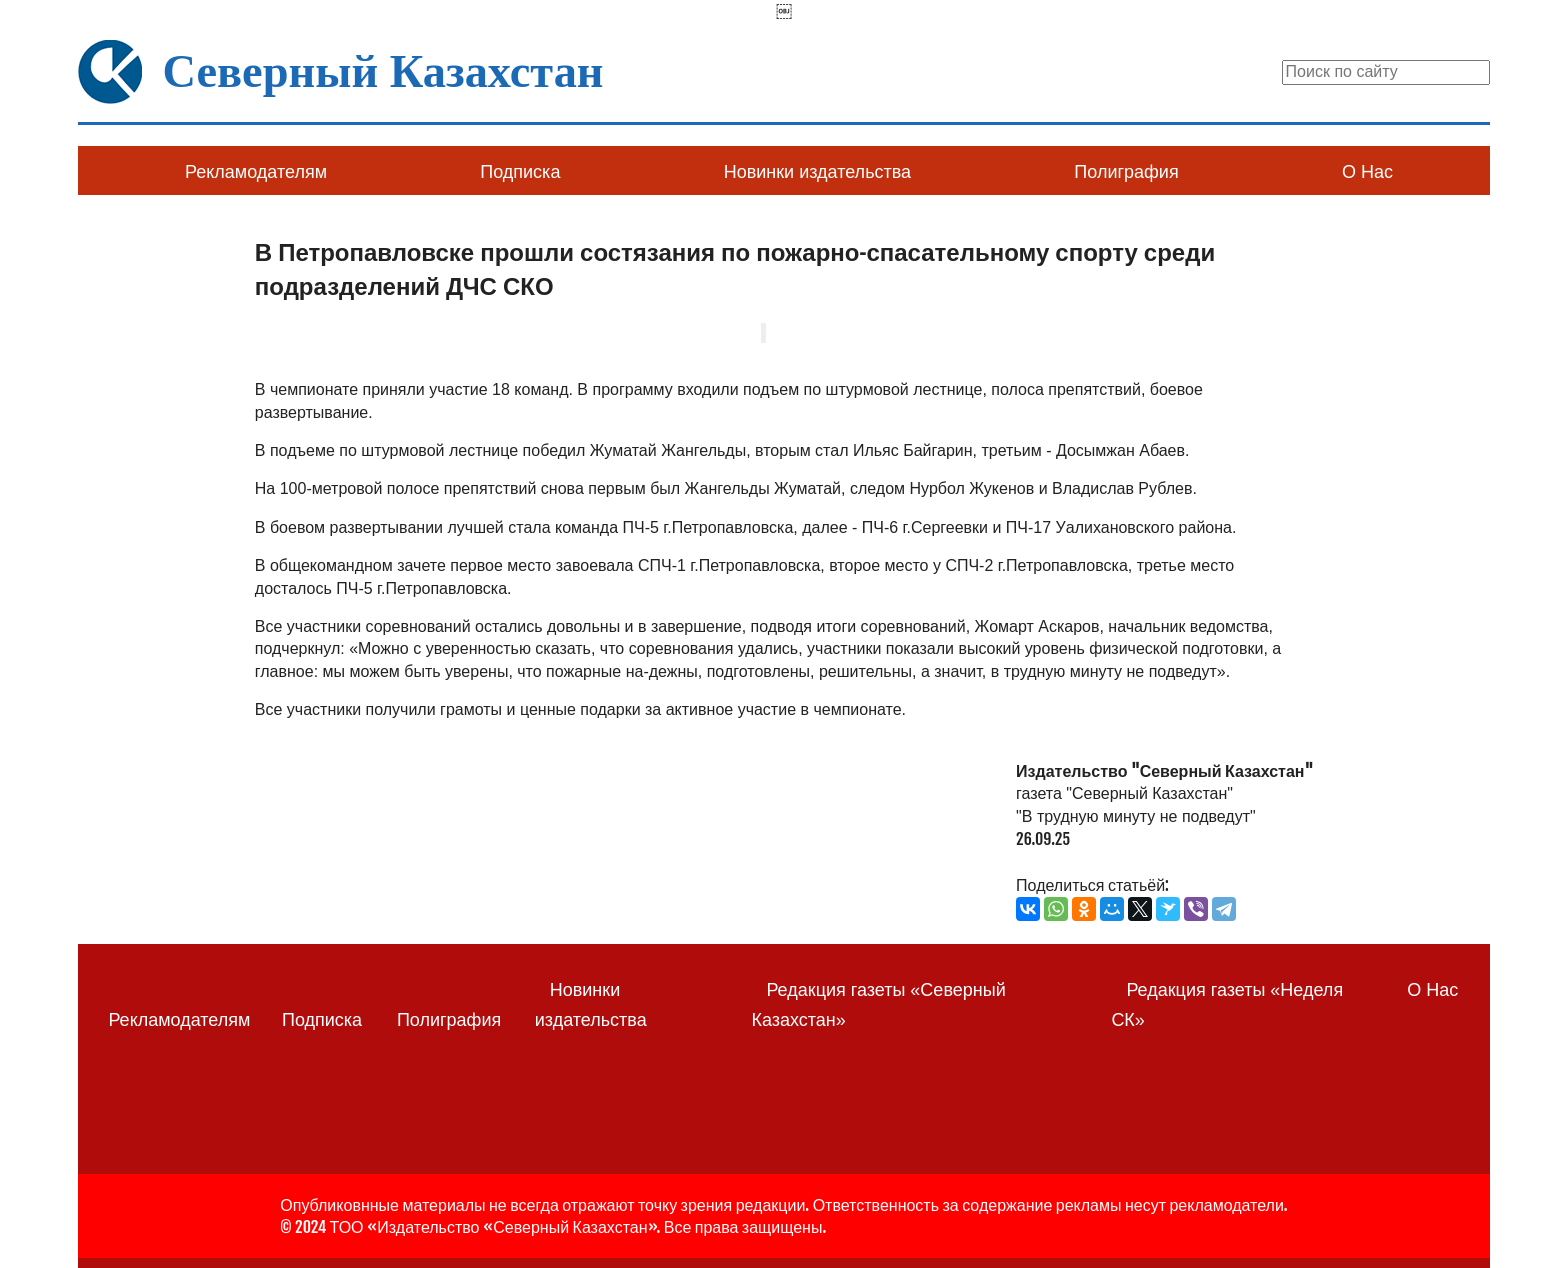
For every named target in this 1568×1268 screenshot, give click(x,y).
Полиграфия (1126, 172)
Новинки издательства (817, 172)
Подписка (520, 172)
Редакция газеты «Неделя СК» (1227, 1004)
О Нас (1367, 172)
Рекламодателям (256, 172)
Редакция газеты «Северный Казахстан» (878, 1004)
